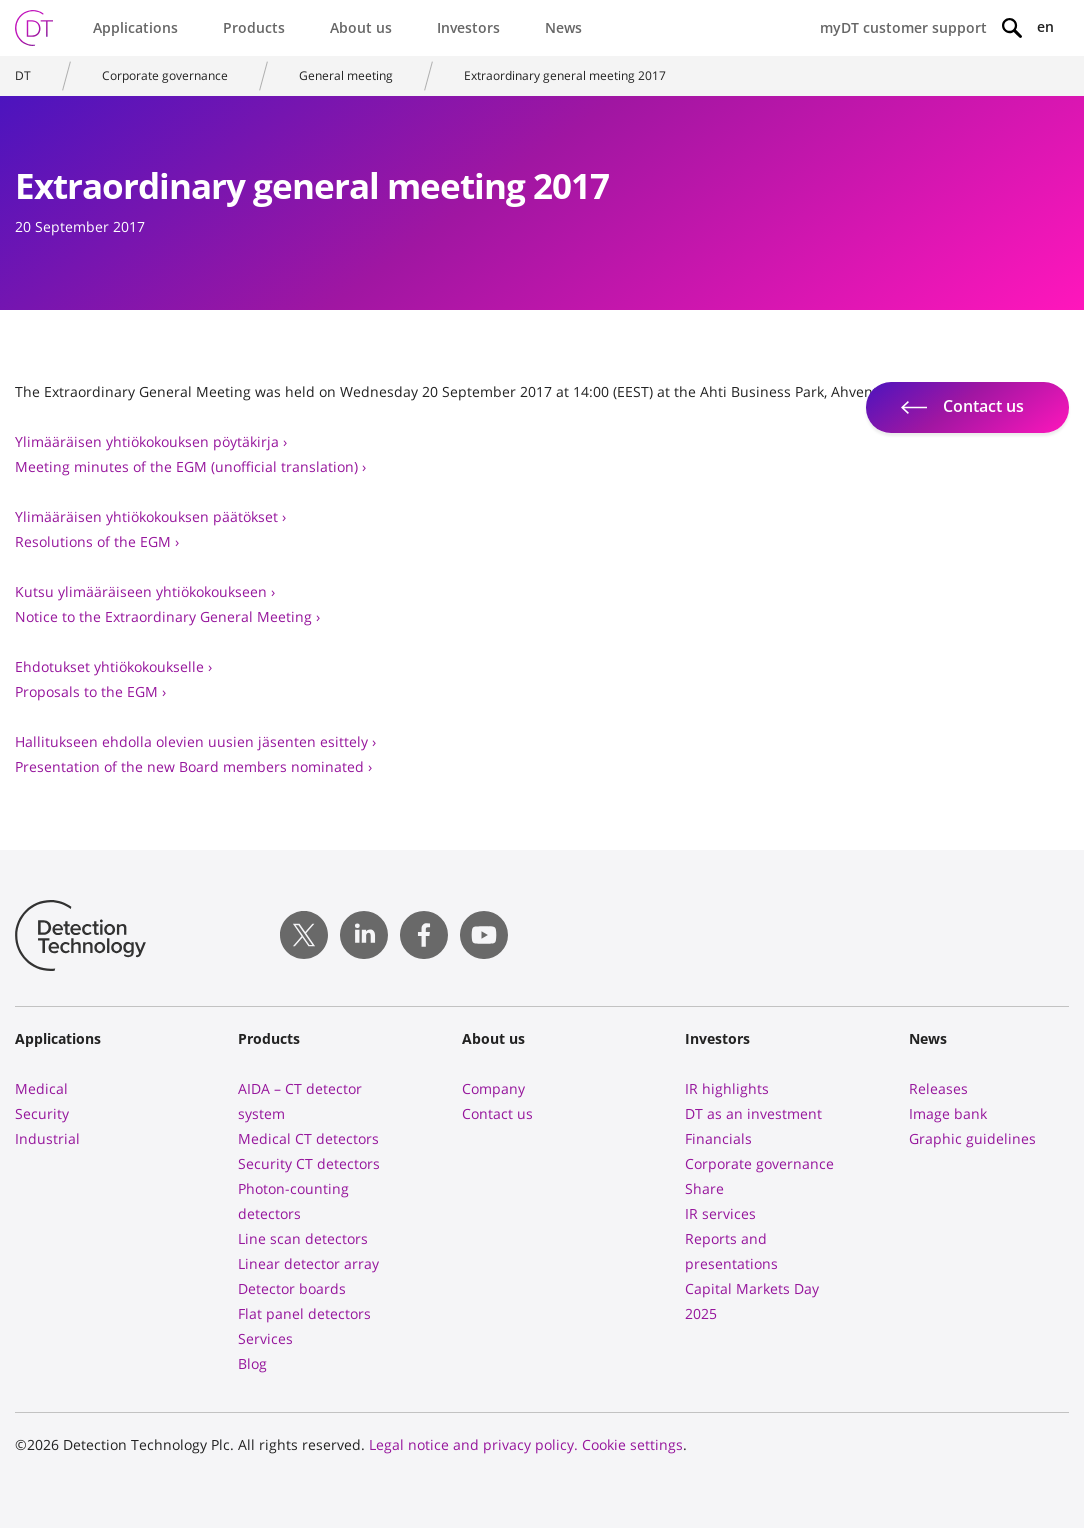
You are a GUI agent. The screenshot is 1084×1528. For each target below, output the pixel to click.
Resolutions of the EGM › (97, 541)
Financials (718, 1138)
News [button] (563, 27)
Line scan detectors (303, 1238)
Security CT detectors (309, 1163)
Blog (252, 1363)
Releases (938, 1088)
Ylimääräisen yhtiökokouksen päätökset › (150, 516)
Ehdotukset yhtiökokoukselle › (113, 666)
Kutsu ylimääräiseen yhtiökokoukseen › (145, 591)
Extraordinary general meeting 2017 (565, 75)
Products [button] (254, 27)
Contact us (497, 1113)
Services (265, 1338)
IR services (720, 1213)
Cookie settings (632, 1444)
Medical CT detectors (308, 1138)
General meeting (346, 75)
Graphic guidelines (972, 1138)
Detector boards (292, 1288)
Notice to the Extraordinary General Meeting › (167, 616)
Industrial (47, 1138)
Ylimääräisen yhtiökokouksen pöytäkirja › (151, 441)
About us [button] (361, 27)
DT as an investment (753, 1113)
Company (493, 1088)
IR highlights (727, 1088)
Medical (41, 1088)
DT (23, 75)
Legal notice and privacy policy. (473, 1444)
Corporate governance (165, 75)
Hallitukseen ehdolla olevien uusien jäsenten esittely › (195, 741)
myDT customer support (903, 27)
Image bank (948, 1113)
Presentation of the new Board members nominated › (193, 766)
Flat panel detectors (304, 1313)
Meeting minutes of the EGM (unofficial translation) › (190, 466)
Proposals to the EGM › (90, 691)
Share (704, 1188)
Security (42, 1113)
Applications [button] (135, 27)
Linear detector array (308, 1263)
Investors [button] (468, 27)
